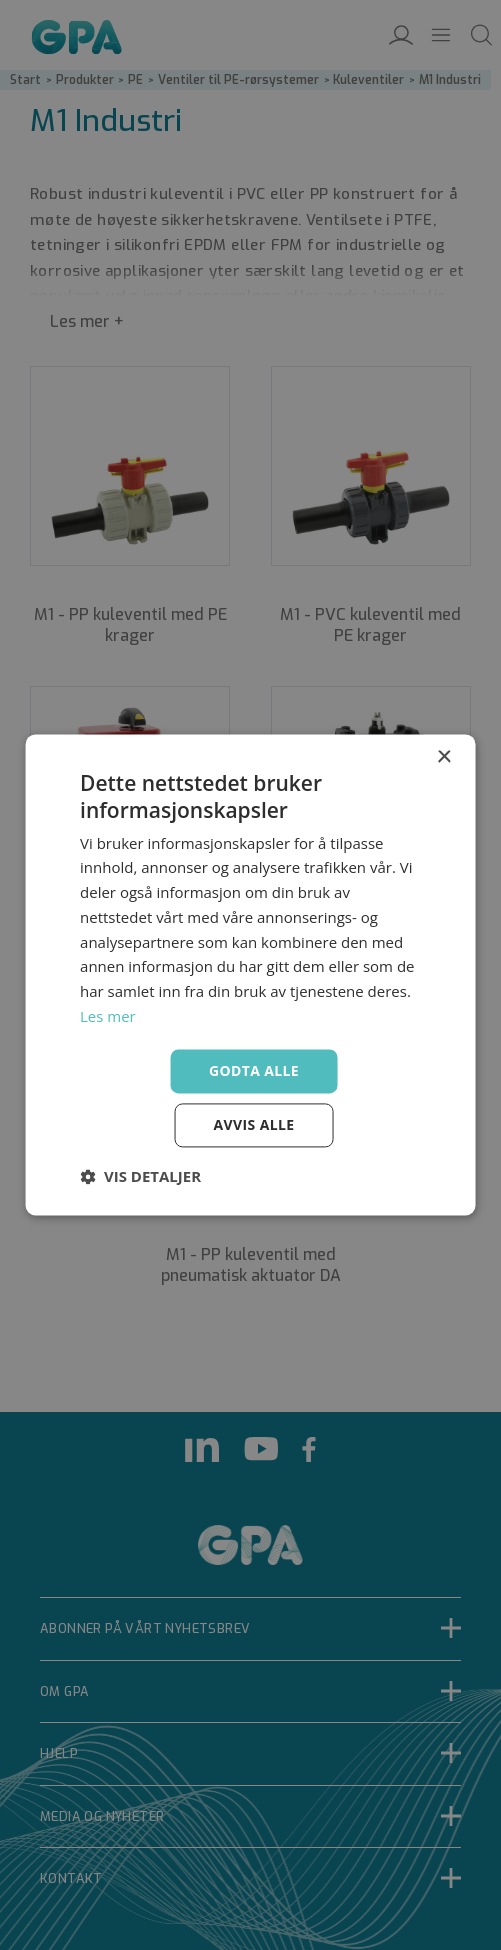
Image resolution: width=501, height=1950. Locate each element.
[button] (140, 1177)
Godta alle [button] (254, 1070)
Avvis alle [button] (253, 1125)
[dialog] (250, 975)
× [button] (443, 757)
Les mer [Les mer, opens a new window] (108, 1016)
